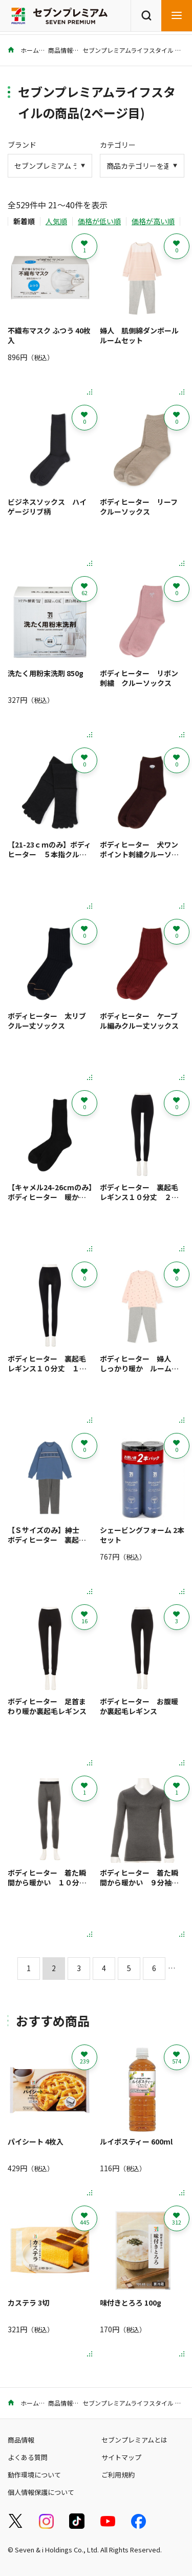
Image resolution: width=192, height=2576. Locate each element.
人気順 (56, 221)
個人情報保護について (41, 2492)
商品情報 (60, 50)
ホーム (23, 50)
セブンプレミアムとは (134, 2440)
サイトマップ (121, 2457)
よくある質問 (28, 2457)
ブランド (22, 145)
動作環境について (34, 2475)
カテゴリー (118, 145)
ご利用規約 (118, 2475)
